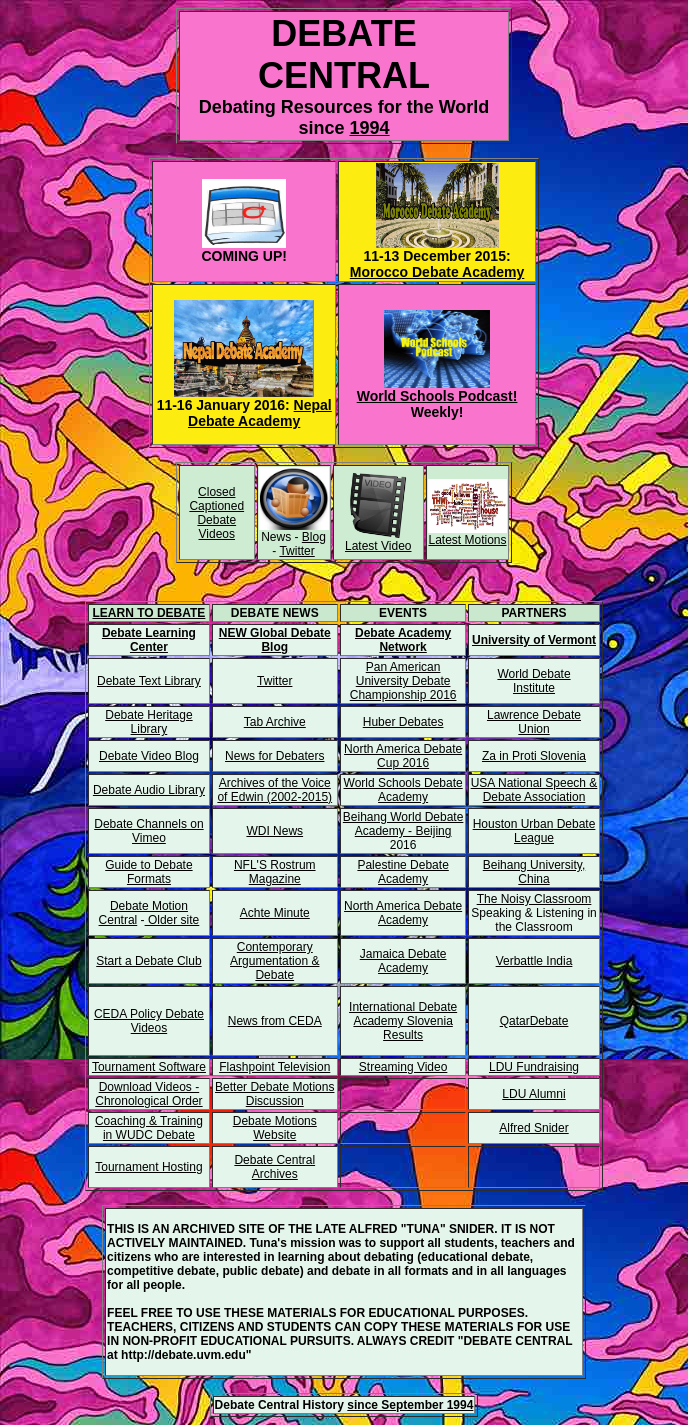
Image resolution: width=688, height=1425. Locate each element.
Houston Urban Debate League (534, 831)
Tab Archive (275, 722)
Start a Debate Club (148, 961)
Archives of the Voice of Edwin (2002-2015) (274, 790)
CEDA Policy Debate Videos (149, 1021)
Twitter (296, 551)
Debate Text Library (149, 681)
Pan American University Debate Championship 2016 (403, 681)
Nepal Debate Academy (260, 413)
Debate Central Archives (274, 1167)
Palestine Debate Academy (402, 872)
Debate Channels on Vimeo (148, 831)
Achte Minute (275, 913)
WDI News (274, 831)
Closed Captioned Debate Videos (216, 513)
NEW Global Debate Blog (275, 640)
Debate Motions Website (275, 1128)
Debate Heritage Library (148, 722)
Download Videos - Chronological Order (148, 1094)
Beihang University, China (534, 872)
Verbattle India (534, 961)
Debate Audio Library (149, 790)
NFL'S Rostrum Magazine (275, 872)
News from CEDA (275, 1021)
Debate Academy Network (403, 640)
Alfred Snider (533, 1128)
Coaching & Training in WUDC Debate (149, 1128)
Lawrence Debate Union (534, 722)
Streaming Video (403, 1067)
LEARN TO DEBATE (148, 613)
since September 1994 (410, 1405)
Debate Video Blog (149, 756)
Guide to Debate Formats (148, 872)
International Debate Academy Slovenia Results (403, 1021)
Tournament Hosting (148, 1167)
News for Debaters (274, 756)
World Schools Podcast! (437, 396)
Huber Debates (403, 722)
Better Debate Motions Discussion (274, 1094)
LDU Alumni (533, 1094)
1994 (369, 128)
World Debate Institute (533, 681)
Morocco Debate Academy (437, 272)
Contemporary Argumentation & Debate (274, 961)
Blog (314, 537)
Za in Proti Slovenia (534, 756)
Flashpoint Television (274, 1067)
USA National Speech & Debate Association (534, 790)
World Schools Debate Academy (403, 790)
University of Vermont (534, 640)
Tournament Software (149, 1067)
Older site (172, 920)
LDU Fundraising (534, 1067)
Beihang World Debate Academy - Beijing (403, 824)
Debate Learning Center (149, 640)
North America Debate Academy (403, 913)
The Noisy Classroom (534, 899)
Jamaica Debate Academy (403, 961)
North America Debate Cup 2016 (403, 756)
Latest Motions (467, 540)
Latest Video (378, 546)
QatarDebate (534, 1021)
